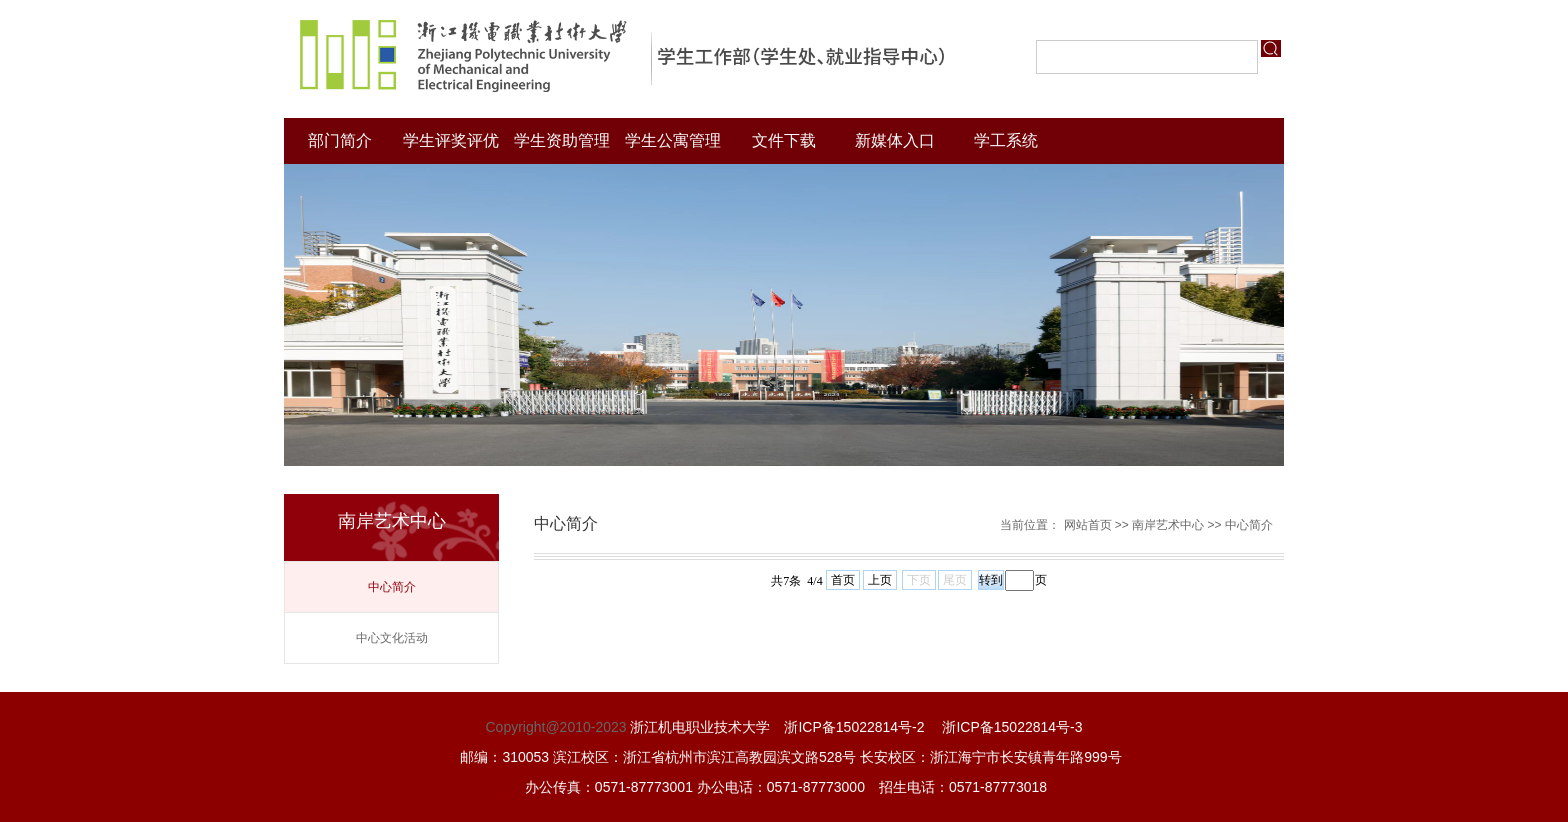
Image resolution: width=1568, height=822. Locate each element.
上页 (880, 580)
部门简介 (340, 140)
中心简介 (392, 587)
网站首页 (1088, 525)
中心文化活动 (392, 638)
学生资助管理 (562, 140)
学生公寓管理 (673, 140)
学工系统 (1006, 140)
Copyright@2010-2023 (555, 727)
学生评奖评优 (451, 140)
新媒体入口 (895, 140)
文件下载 (784, 140)
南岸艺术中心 (1168, 525)
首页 (843, 580)
